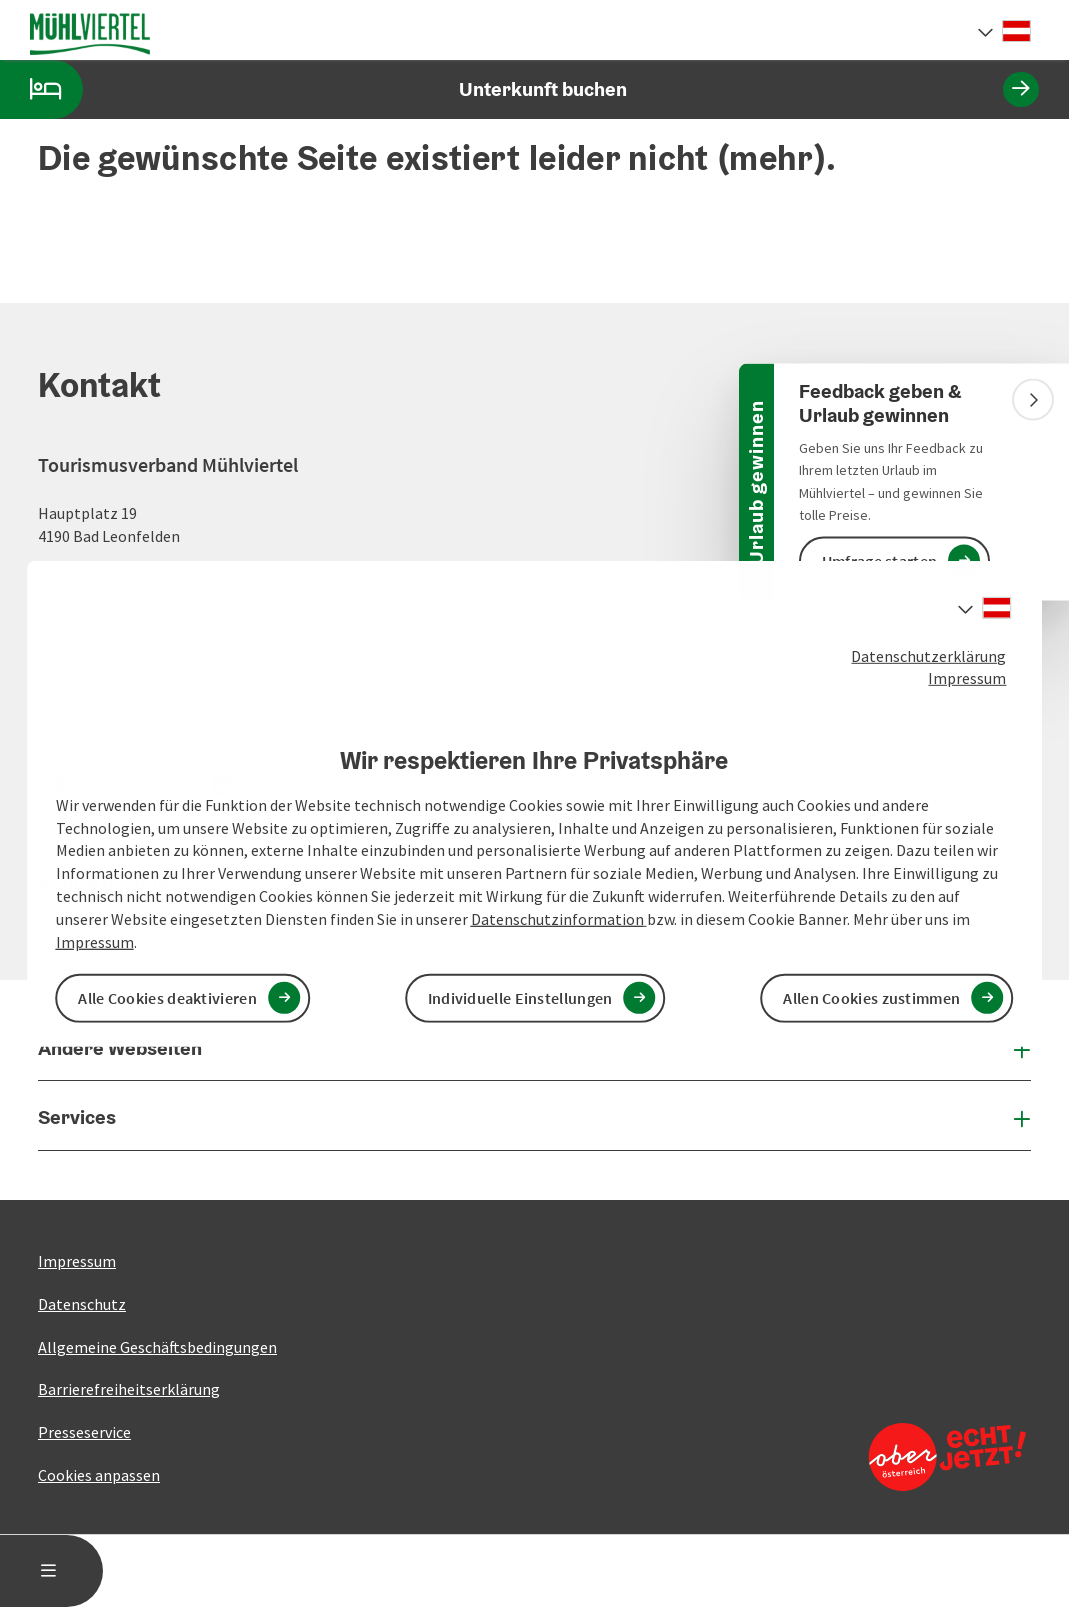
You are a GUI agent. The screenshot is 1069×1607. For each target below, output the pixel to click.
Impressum (967, 678)
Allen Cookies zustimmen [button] (871, 998)
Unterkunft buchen (519, 89)
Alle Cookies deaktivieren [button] (167, 998)
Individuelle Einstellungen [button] (520, 998)
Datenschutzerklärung (928, 655)
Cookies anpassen (99, 1475)
